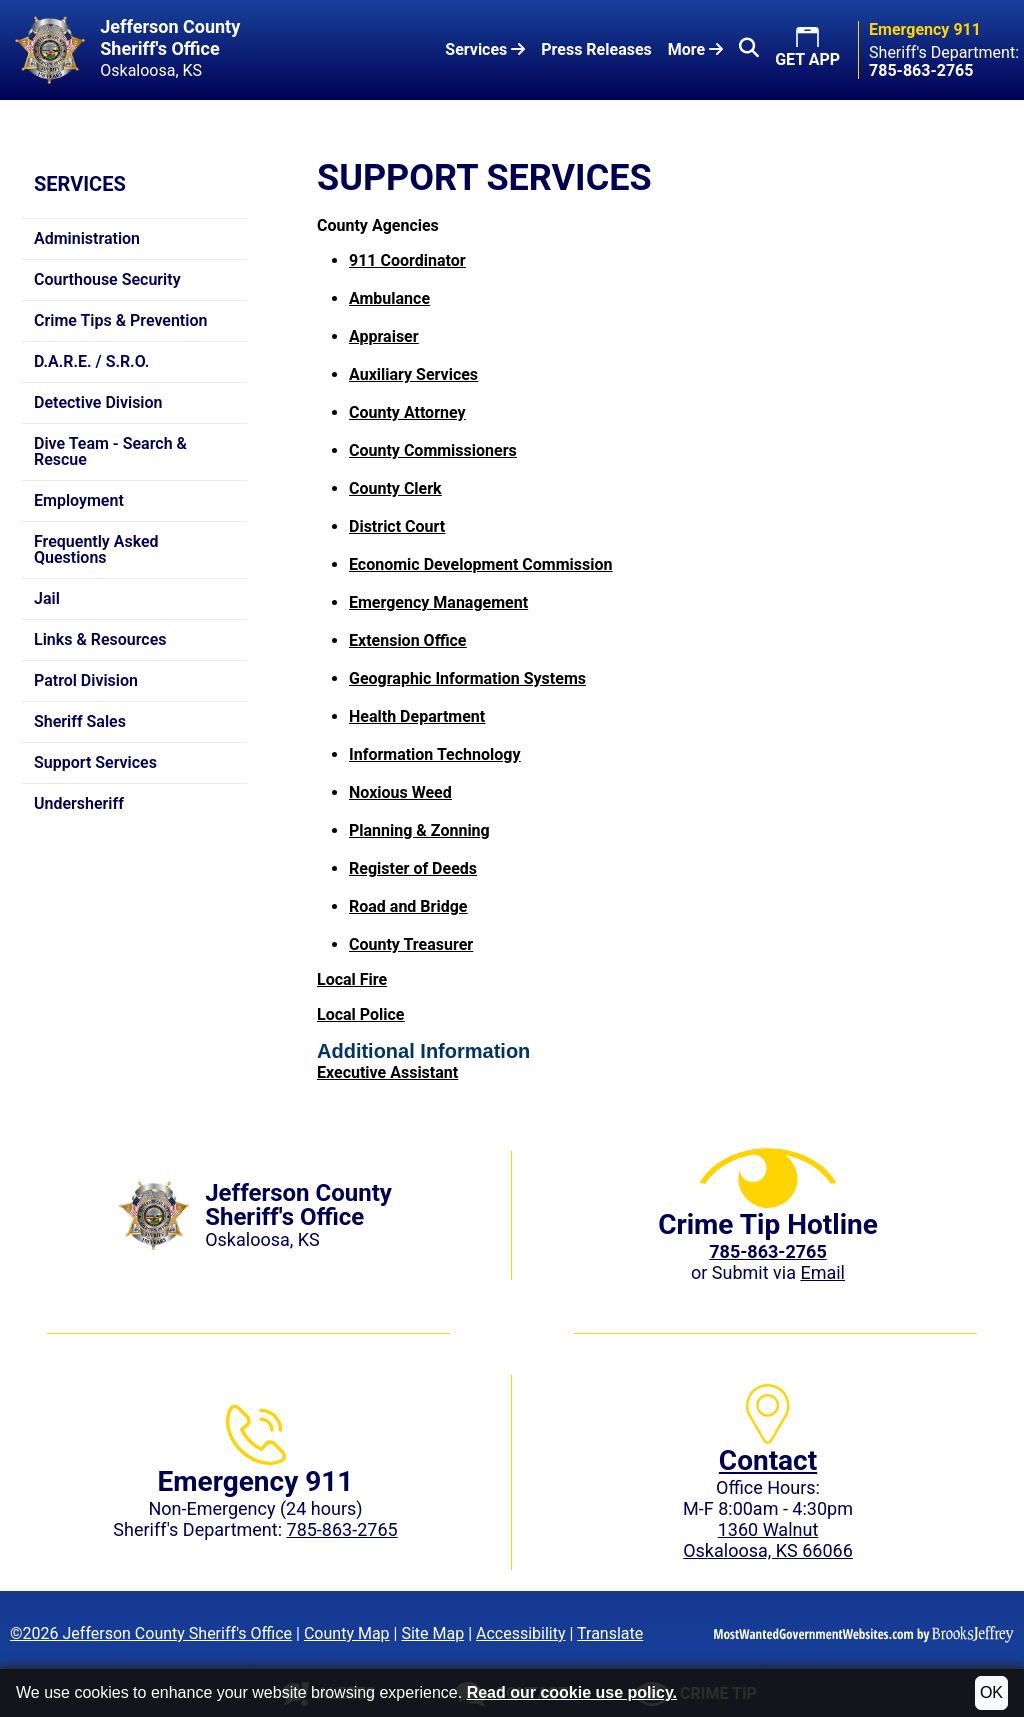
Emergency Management (438, 602)
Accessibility (521, 1633)
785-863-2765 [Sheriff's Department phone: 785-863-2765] (342, 1529)
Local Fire (352, 979)
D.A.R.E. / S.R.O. (91, 361)
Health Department (417, 716)
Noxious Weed (400, 792)
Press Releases (596, 49)
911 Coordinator (407, 260)
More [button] (695, 49)
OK (991, 1692)
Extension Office (407, 640)
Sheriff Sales (80, 721)
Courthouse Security (107, 279)
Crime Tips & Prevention (120, 320)
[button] (749, 50)
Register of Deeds (413, 868)
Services (80, 184)
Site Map (432, 1633)
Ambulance (389, 298)
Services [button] (485, 49)
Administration (87, 238)
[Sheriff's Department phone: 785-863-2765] (921, 70)
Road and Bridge (408, 906)
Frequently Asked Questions (96, 549)
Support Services (95, 762)
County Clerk (395, 488)
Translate (610, 1633)
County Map (347, 1633)
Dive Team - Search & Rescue (110, 451)
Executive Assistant (387, 1072)
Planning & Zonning (419, 830)
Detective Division (98, 402)
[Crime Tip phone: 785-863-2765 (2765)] (767, 1251)
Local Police (360, 1014)
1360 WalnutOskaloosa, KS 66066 (768, 1540)
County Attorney (407, 412)
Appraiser (384, 336)
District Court (397, 526)
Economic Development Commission (480, 564)
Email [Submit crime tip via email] (822, 1272)
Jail (47, 598)
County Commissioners (433, 450)
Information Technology (435, 754)
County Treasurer (411, 944)
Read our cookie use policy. (572, 1692)
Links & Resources (100, 639)
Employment (79, 500)
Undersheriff (79, 803)
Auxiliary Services (413, 374)
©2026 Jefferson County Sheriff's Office (151, 1633)
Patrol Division (86, 680)
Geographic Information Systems (467, 678)
